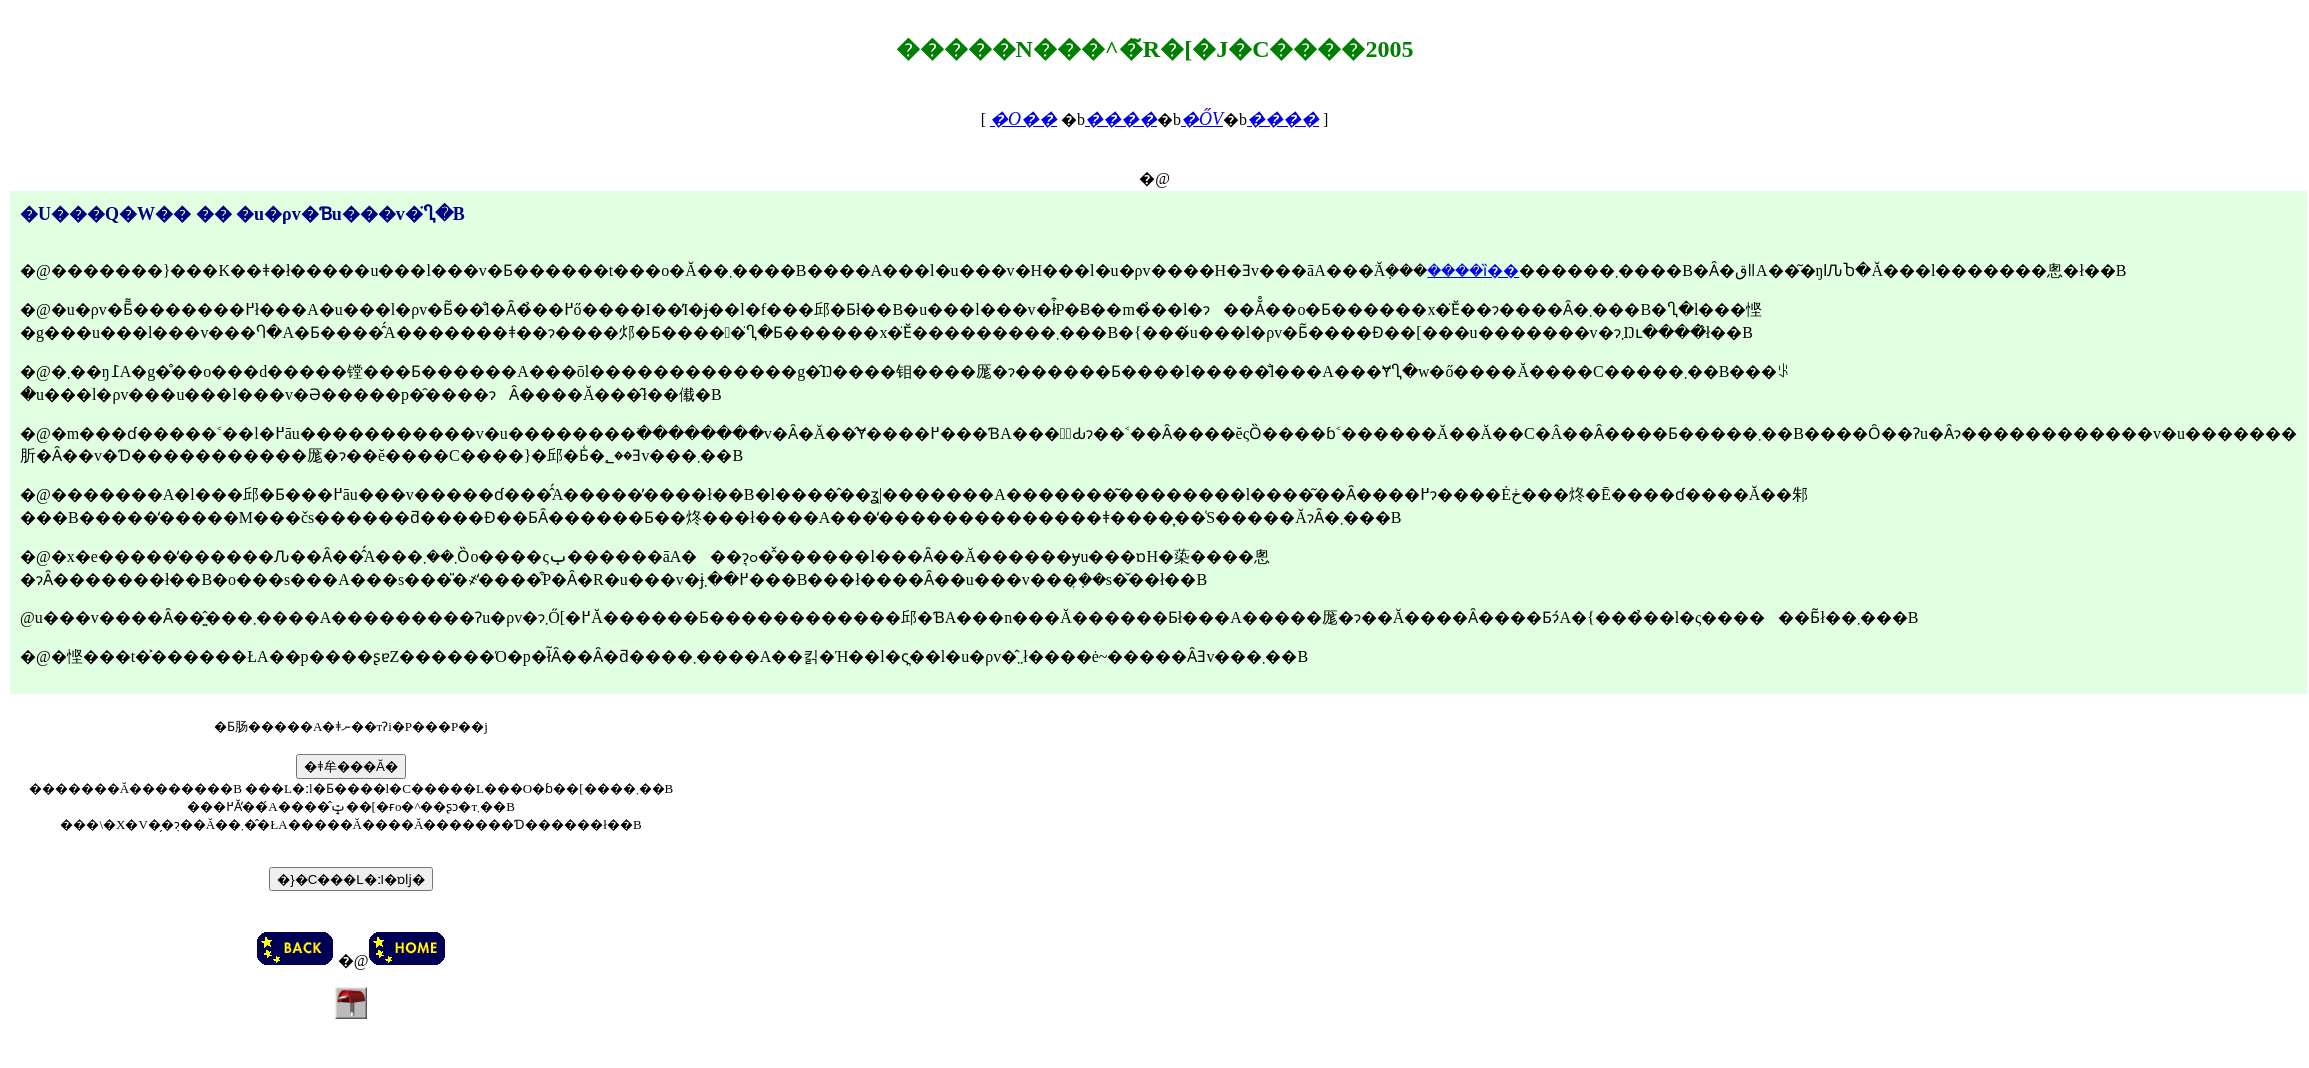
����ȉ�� (1473, 270)
